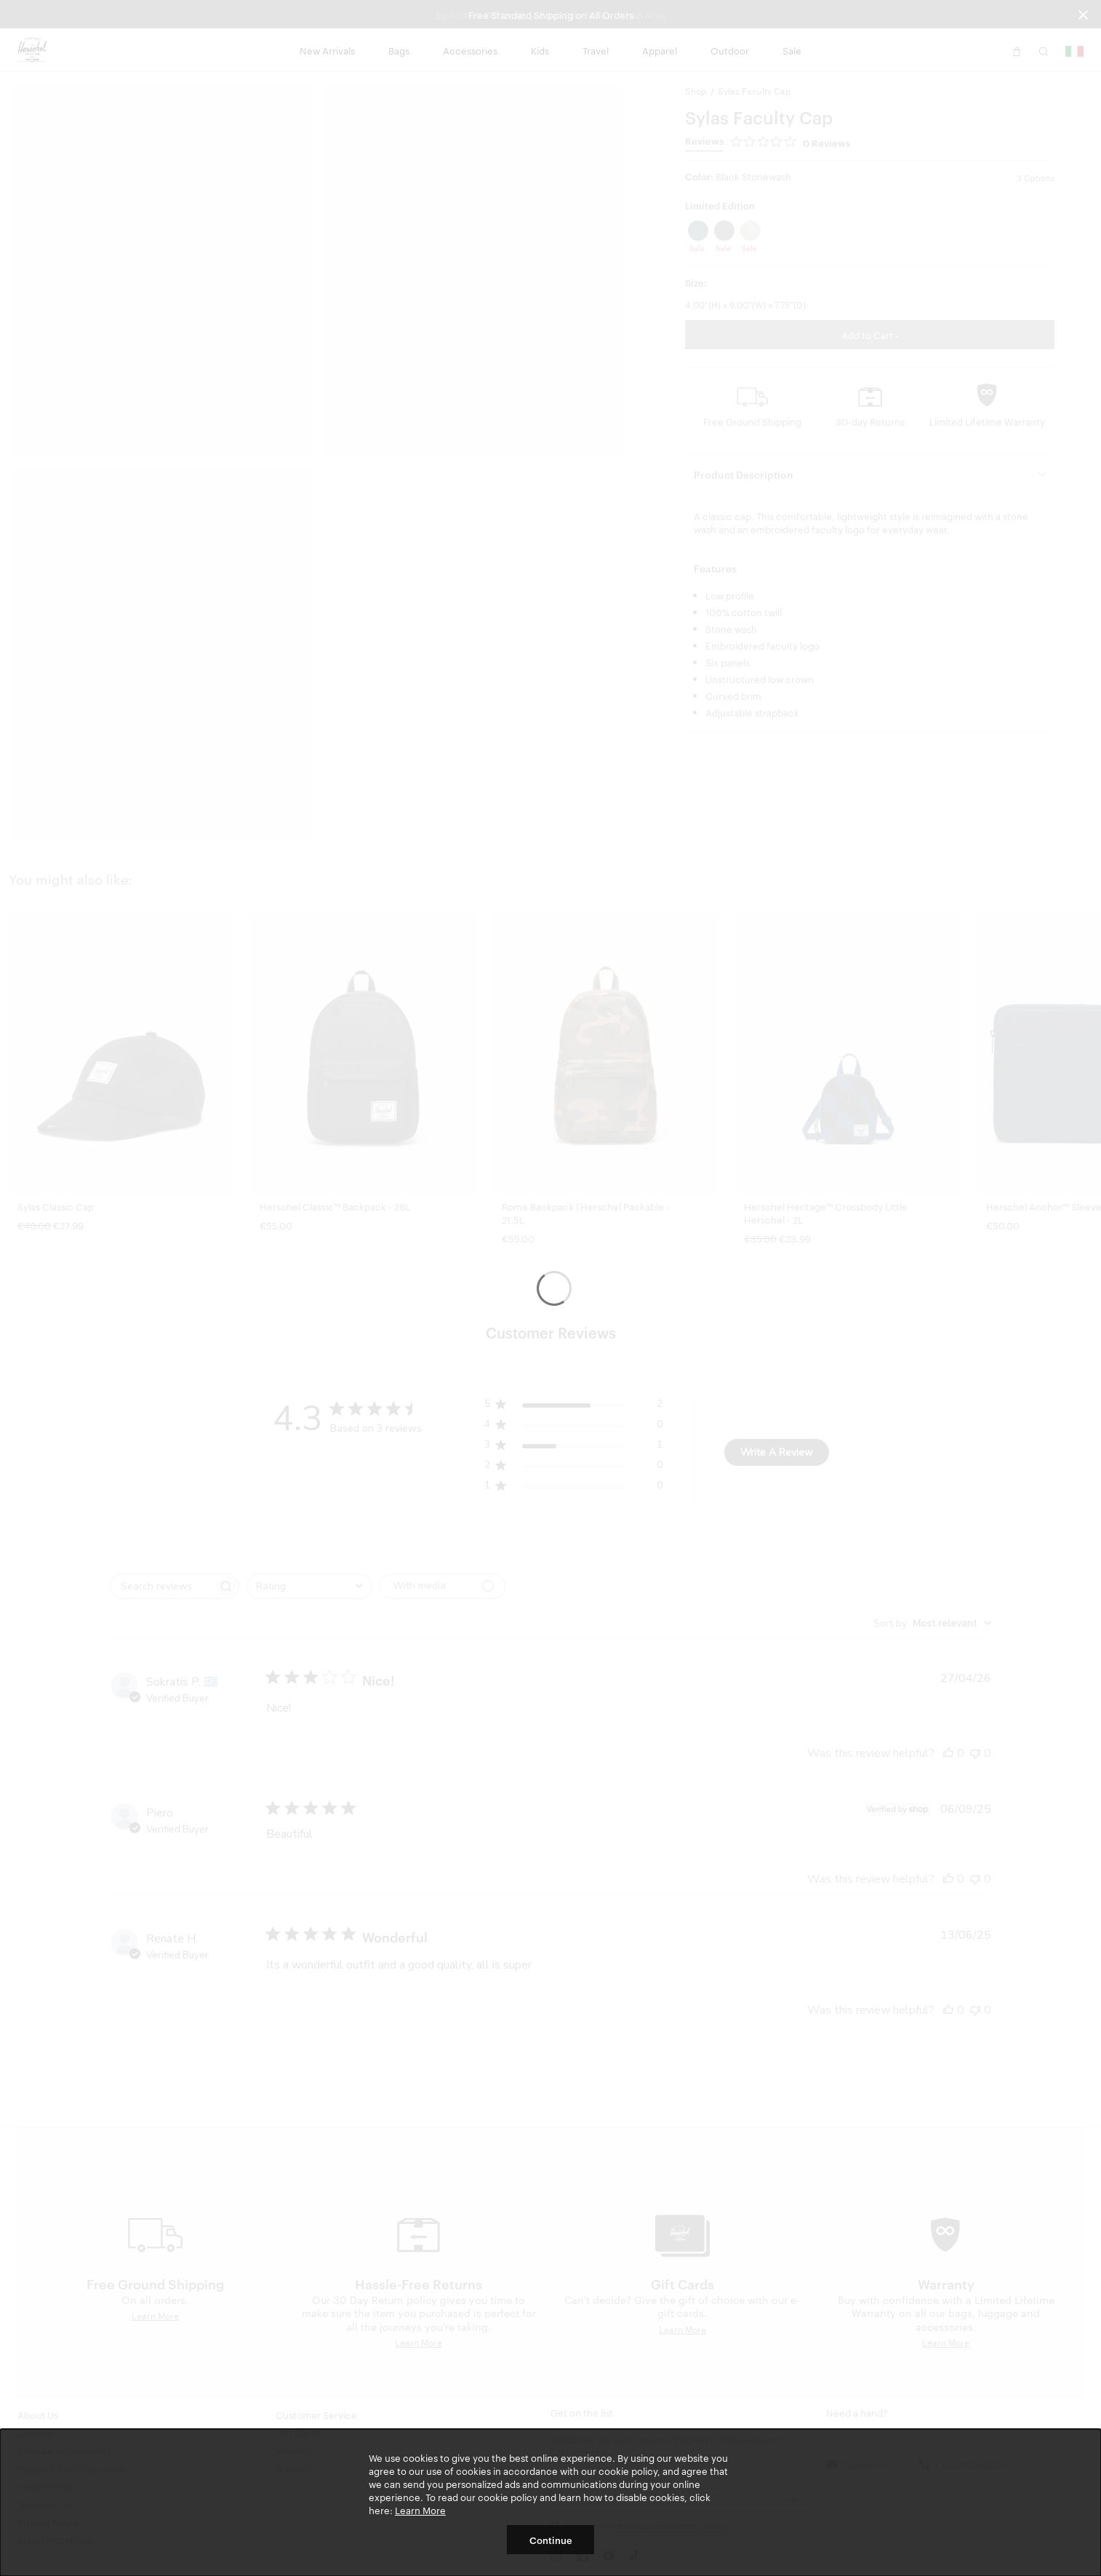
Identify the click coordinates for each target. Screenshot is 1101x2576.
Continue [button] (550, 2539)
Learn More (420, 2509)
